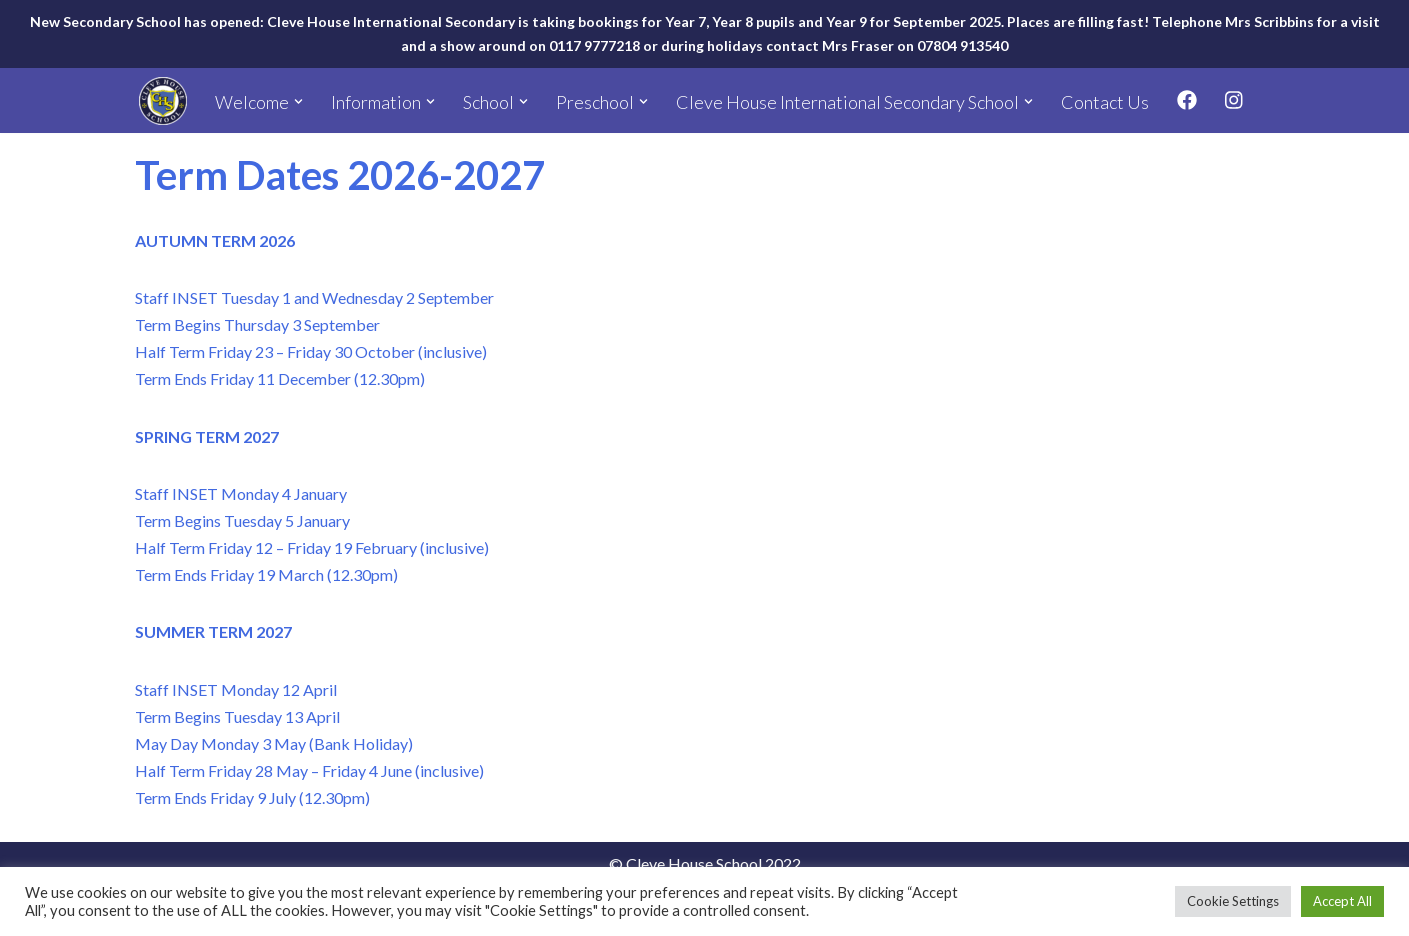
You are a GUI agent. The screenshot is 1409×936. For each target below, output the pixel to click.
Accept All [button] (1342, 901)
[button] (298, 101)
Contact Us (1105, 102)
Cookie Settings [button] (1233, 901)
